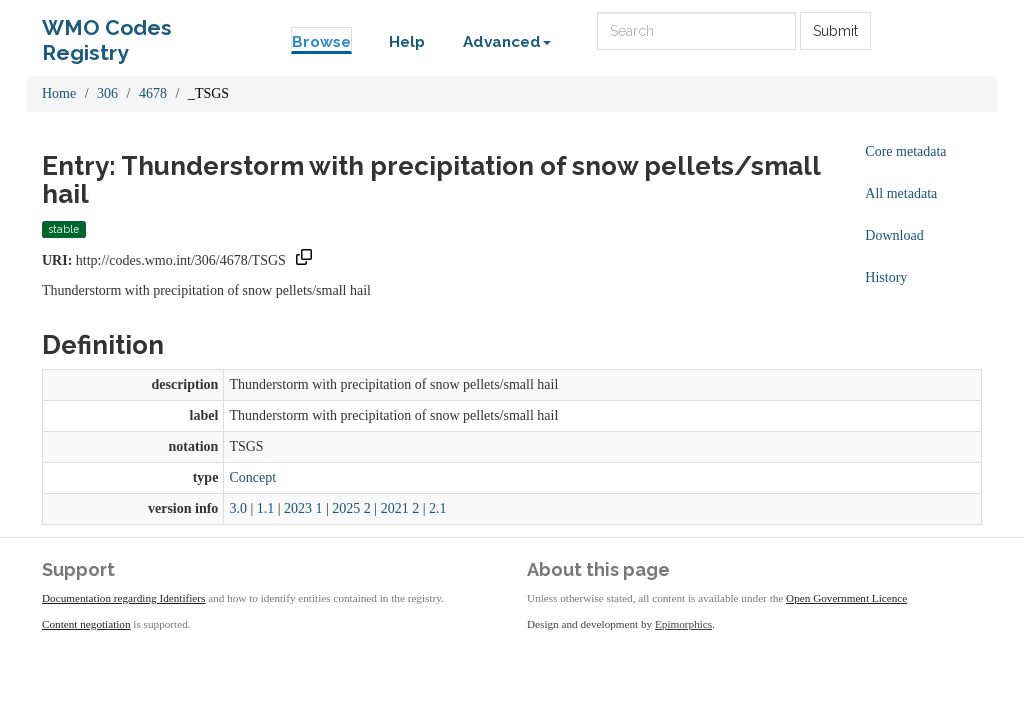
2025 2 (351, 508)
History (886, 277)
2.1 (438, 508)
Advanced (507, 42)
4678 (153, 93)
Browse (321, 42)
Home (59, 93)
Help (407, 42)
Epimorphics (683, 624)
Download (894, 235)
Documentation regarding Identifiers (123, 598)
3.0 (238, 508)
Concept (252, 477)
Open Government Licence (846, 598)
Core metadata (905, 151)
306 (107, 93)
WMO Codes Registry (107, 32)
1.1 (266, 508)
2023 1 (303, 508)
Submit (835, 31)
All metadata (901, 193)
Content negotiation (86, 624)
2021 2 (400, 508)
